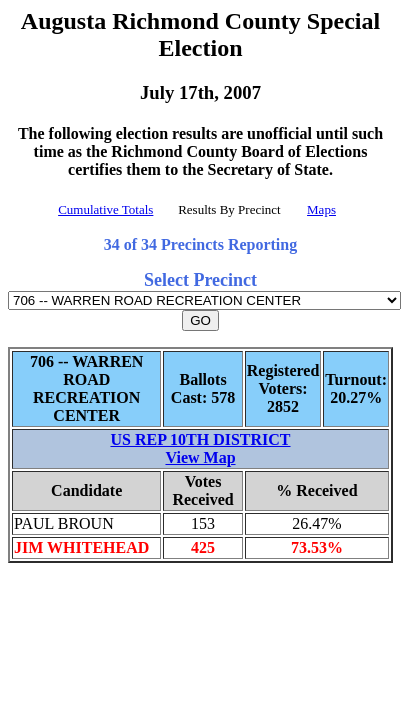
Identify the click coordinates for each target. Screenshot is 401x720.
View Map (200, 457)
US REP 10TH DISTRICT (200, 439)
